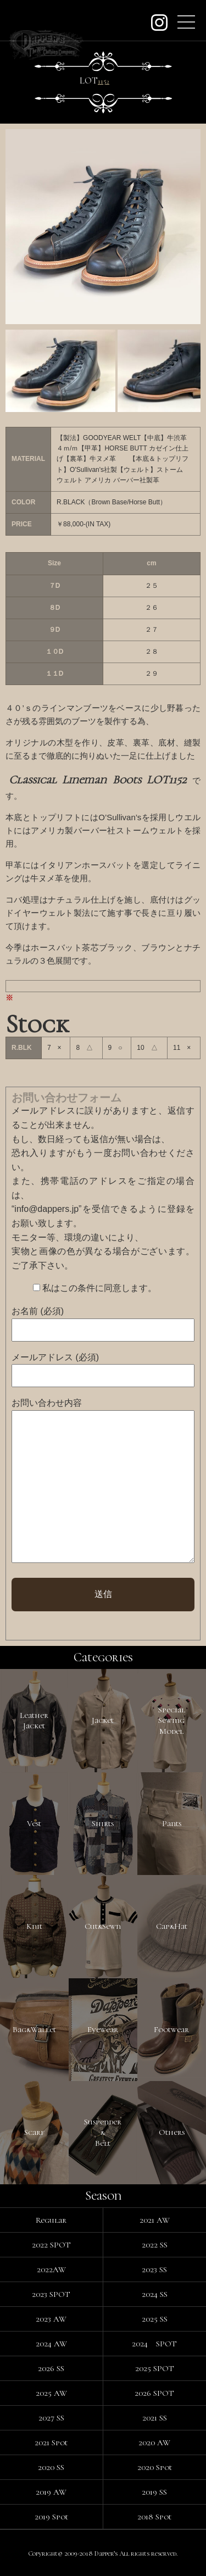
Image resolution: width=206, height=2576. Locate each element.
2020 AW (154, 2442)
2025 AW (51, 2393)
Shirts (103, 1823)
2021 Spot (51, 2442)
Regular (51, 2220)
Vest (34, 1823)
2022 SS (155, 2245)
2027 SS (51, 2418)
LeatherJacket (34, 1720)
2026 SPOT (154, 2393)
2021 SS (154, 2418)
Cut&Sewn (103, 1926)
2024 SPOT (154, 2344)
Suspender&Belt (102, 2132)
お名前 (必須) (38, 1311)
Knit (34, 1926)
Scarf (34, 2132)
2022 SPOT (51, 2245)
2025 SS (155, 2319)
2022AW (51, 2269)
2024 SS (155, 2294)
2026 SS (51, 2368)
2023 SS (154, 2269)
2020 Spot (154, 2467)
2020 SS (51, 2467)
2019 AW (51, 2492)
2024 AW (51, 2344)
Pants (171, 1823)
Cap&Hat (171, 1926)
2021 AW (155, 2220)
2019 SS (154, 2492)
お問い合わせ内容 (47, 1402)
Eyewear (102, 2029)
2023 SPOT (51, 2294)
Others (172, 2132)
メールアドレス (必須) (55, 1357)
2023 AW (51, 2319)
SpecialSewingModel (171, 1720)
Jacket (103, 1720)
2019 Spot (51, 2517)
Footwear (171, 2029)
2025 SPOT (154, 2368)
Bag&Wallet (34, 2029)
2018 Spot (154, 2517)
